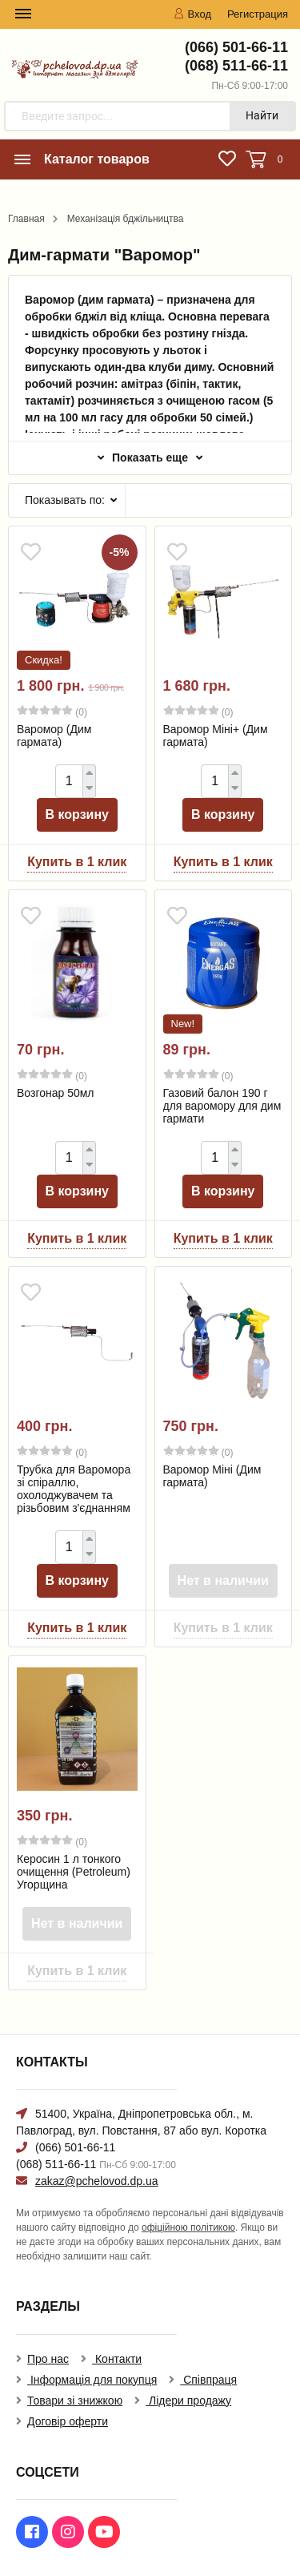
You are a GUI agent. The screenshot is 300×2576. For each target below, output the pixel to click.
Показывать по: (65, 500)
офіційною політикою (188, 2227)
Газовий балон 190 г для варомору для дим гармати (222, 1105)
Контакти (117, 2358)
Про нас (48, 2358)
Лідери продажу (188, 2400)
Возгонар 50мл (55, 1092)
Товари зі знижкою (74, 2400)
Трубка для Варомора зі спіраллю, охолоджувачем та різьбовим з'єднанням (73, 1488)
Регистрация (257, 14)
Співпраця (208, 2379)
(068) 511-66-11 (236, 66)
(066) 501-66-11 (236, 47)
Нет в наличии (223, 1580)
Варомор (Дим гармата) (54, 735)
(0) (52, 711)
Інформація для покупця (92, 2379)
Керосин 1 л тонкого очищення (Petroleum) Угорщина (73, 1871)
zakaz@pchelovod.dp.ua (96, 2181)
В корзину (77, 814)
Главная (26, 218)
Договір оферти (67, 2421)
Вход (192, 14)
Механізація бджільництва (125, 218)
